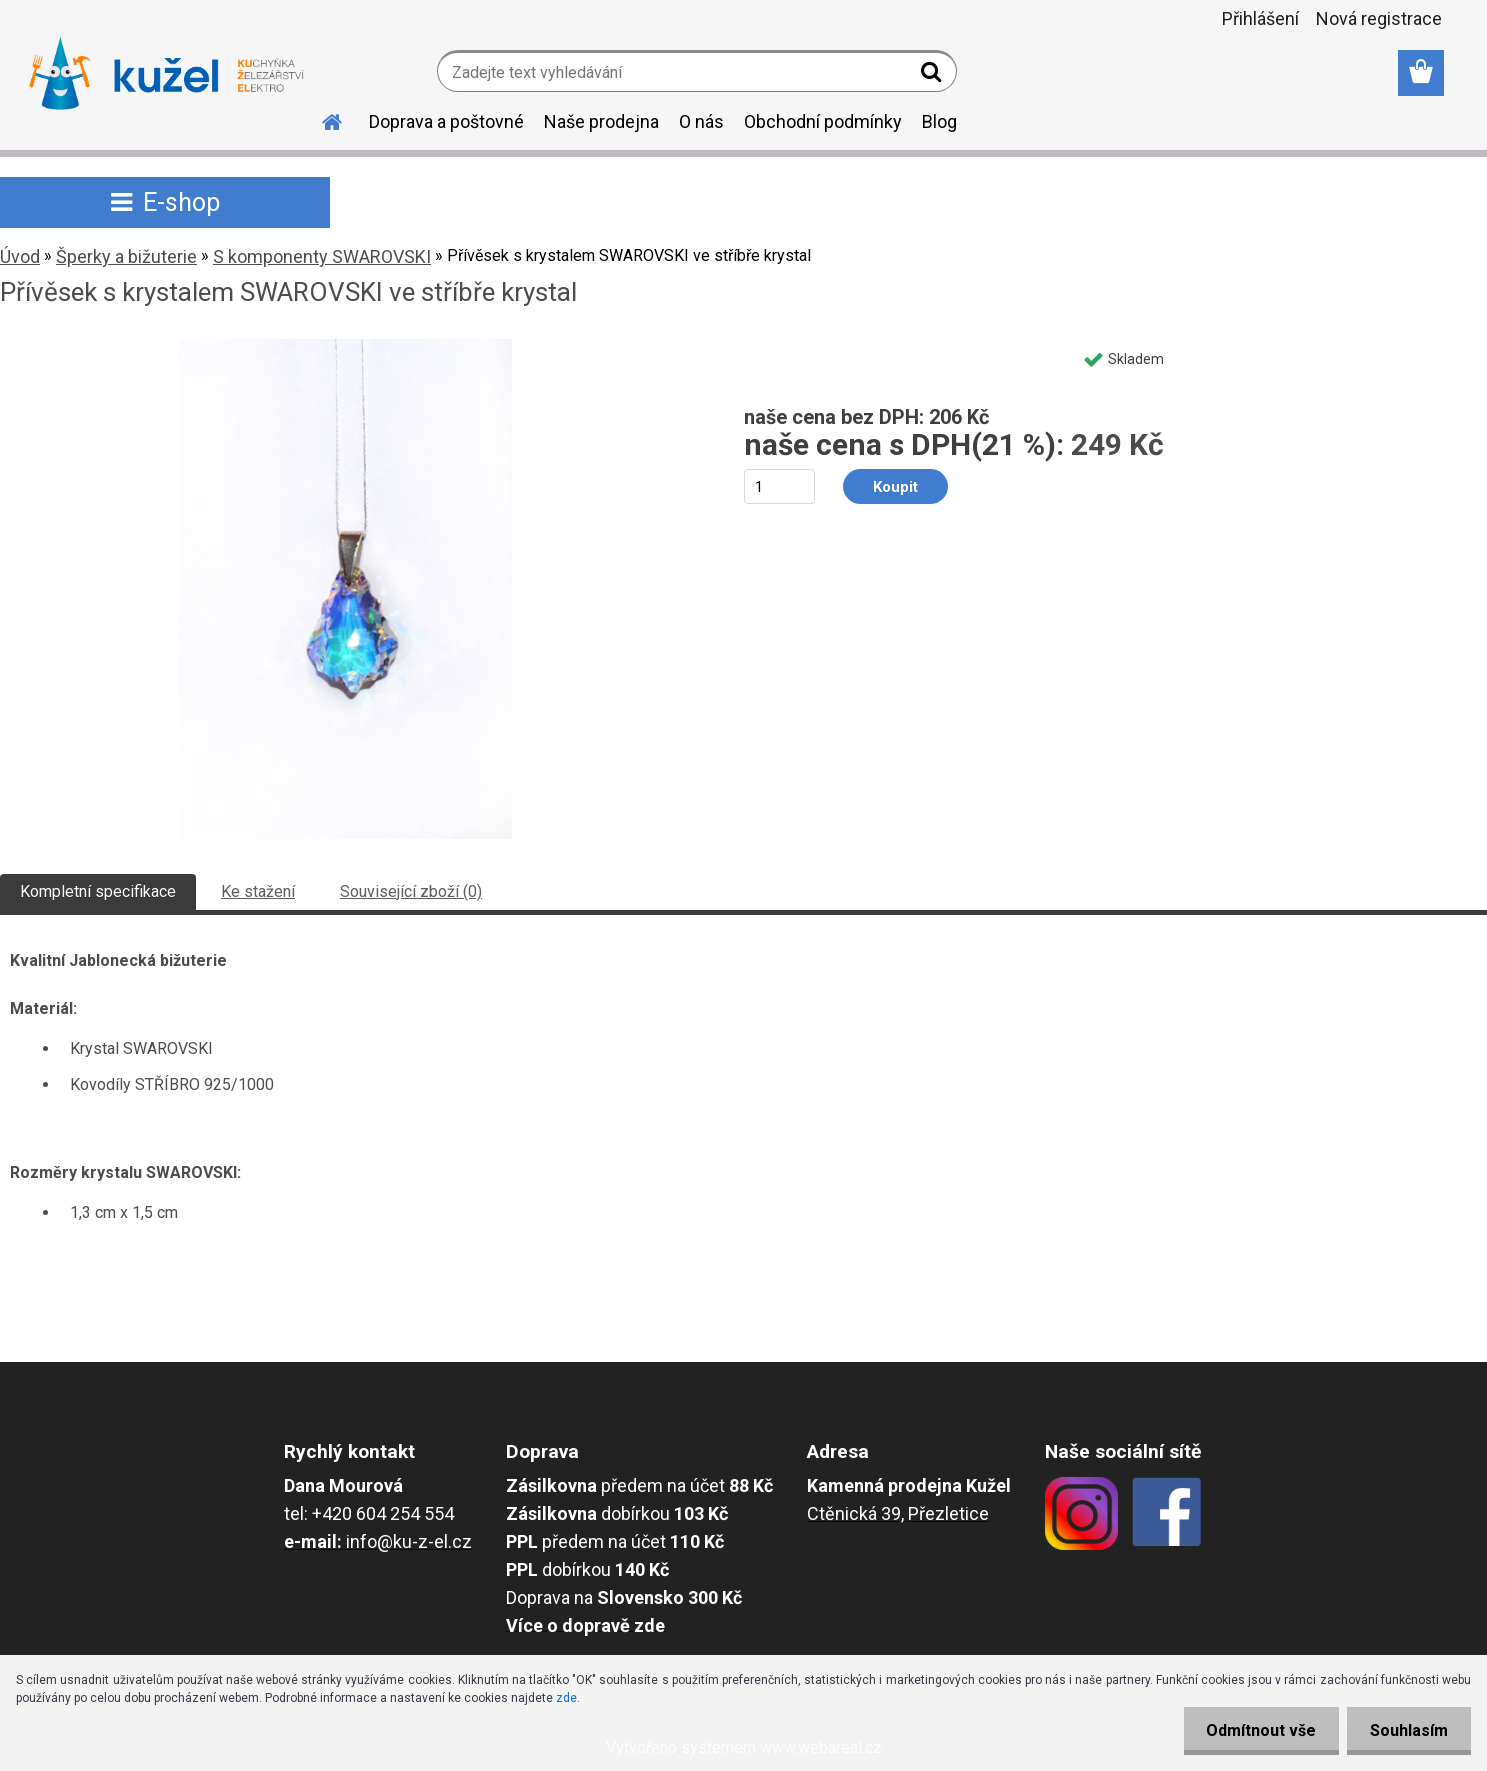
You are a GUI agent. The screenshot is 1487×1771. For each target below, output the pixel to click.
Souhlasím (1407, 1730)
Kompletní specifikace (98, 891)
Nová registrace (1379, 18)
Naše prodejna (601, 121)
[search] (933, 76)
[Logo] (166, 74)
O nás (701, 121)
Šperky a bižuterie (126, 256)
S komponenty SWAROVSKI (322, 256)
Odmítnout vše (1255, 1730)
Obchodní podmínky (823, 121)
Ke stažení (258, 891)
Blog (939, 121)
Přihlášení (1260, 18)
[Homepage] (321, 119)
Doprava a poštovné (446, 121)
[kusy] (779, 486)
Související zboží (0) (411, 891)
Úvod (20, 256)
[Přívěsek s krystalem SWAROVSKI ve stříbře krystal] (345, 346)
